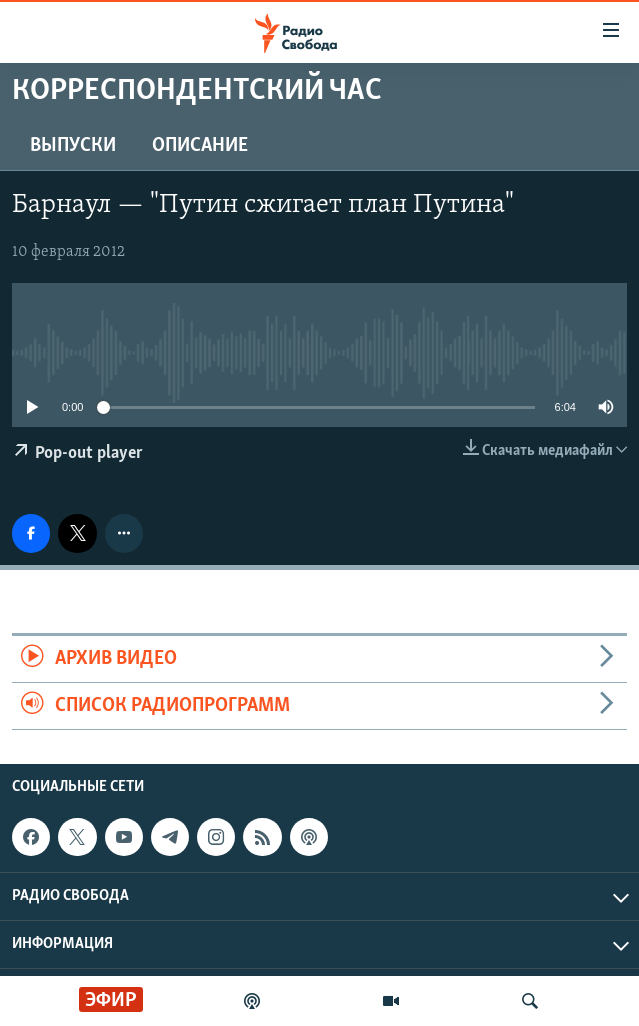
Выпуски (73, 146)
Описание (200, 146)
